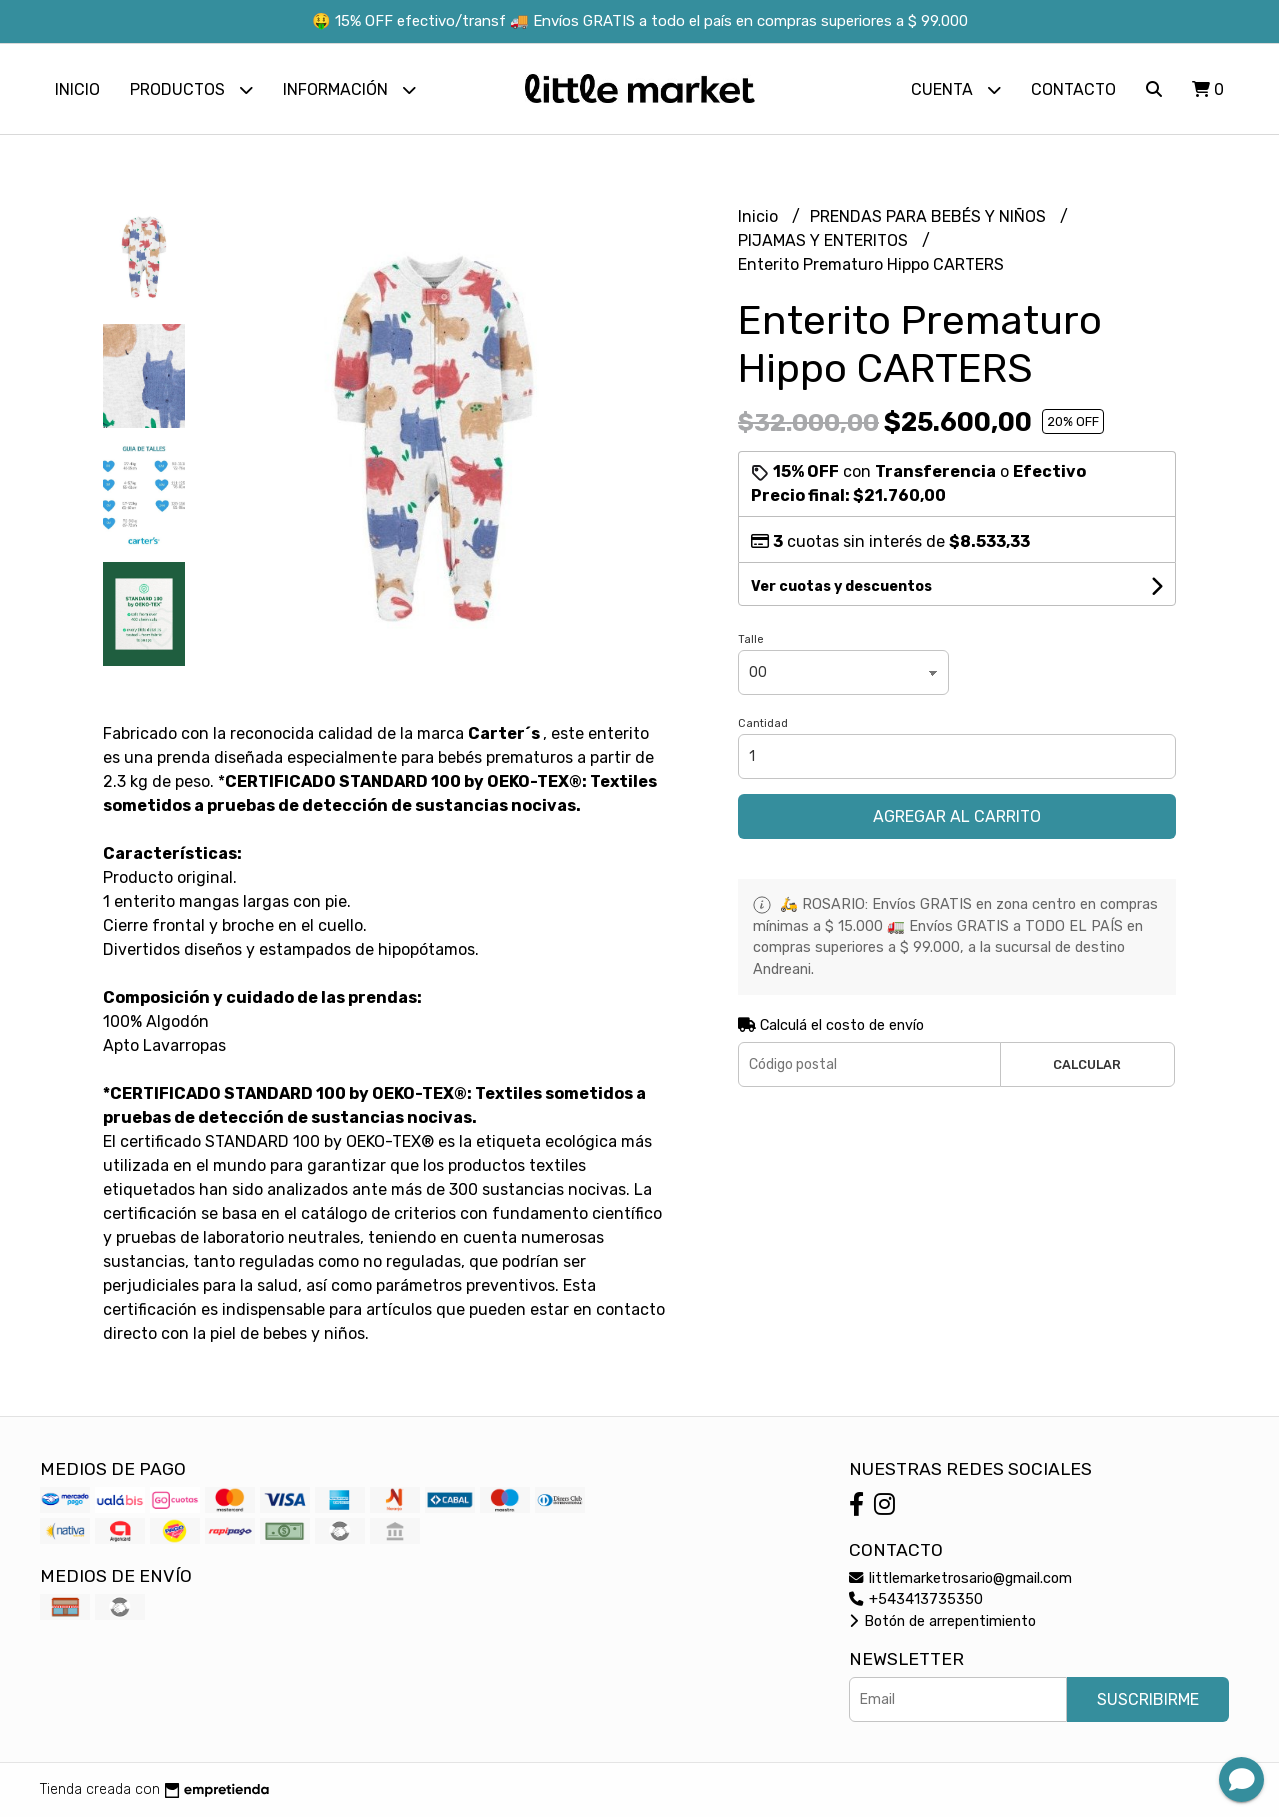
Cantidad (763, 723)
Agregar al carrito (957, 816)
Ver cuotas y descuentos (841, 586)
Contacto (1073, 89)
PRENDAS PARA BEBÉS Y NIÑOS (930, 216)
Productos (191, 89)
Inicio (77, 89)
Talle (751, 639)
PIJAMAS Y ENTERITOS (825, 240)
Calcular (1087, 1064)
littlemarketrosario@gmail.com (960, 1578)
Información (349, 89)
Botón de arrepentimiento (942, 1621)
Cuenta (956, 89)
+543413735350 (916, 1599)
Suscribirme (1148, 1699)
